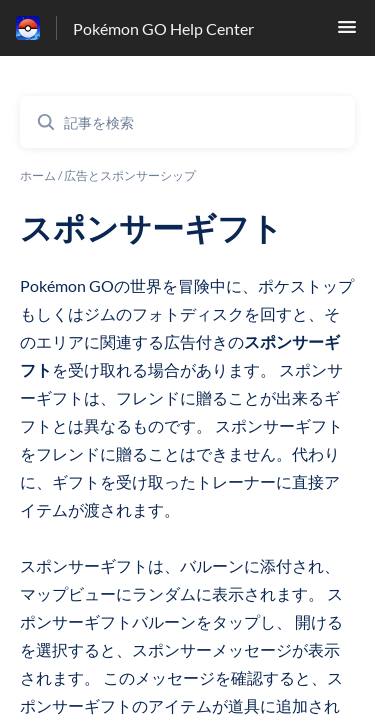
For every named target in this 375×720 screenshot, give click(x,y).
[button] (347, 32)
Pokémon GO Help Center (163, 28)
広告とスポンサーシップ (130, 175)
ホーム (38, 175)
